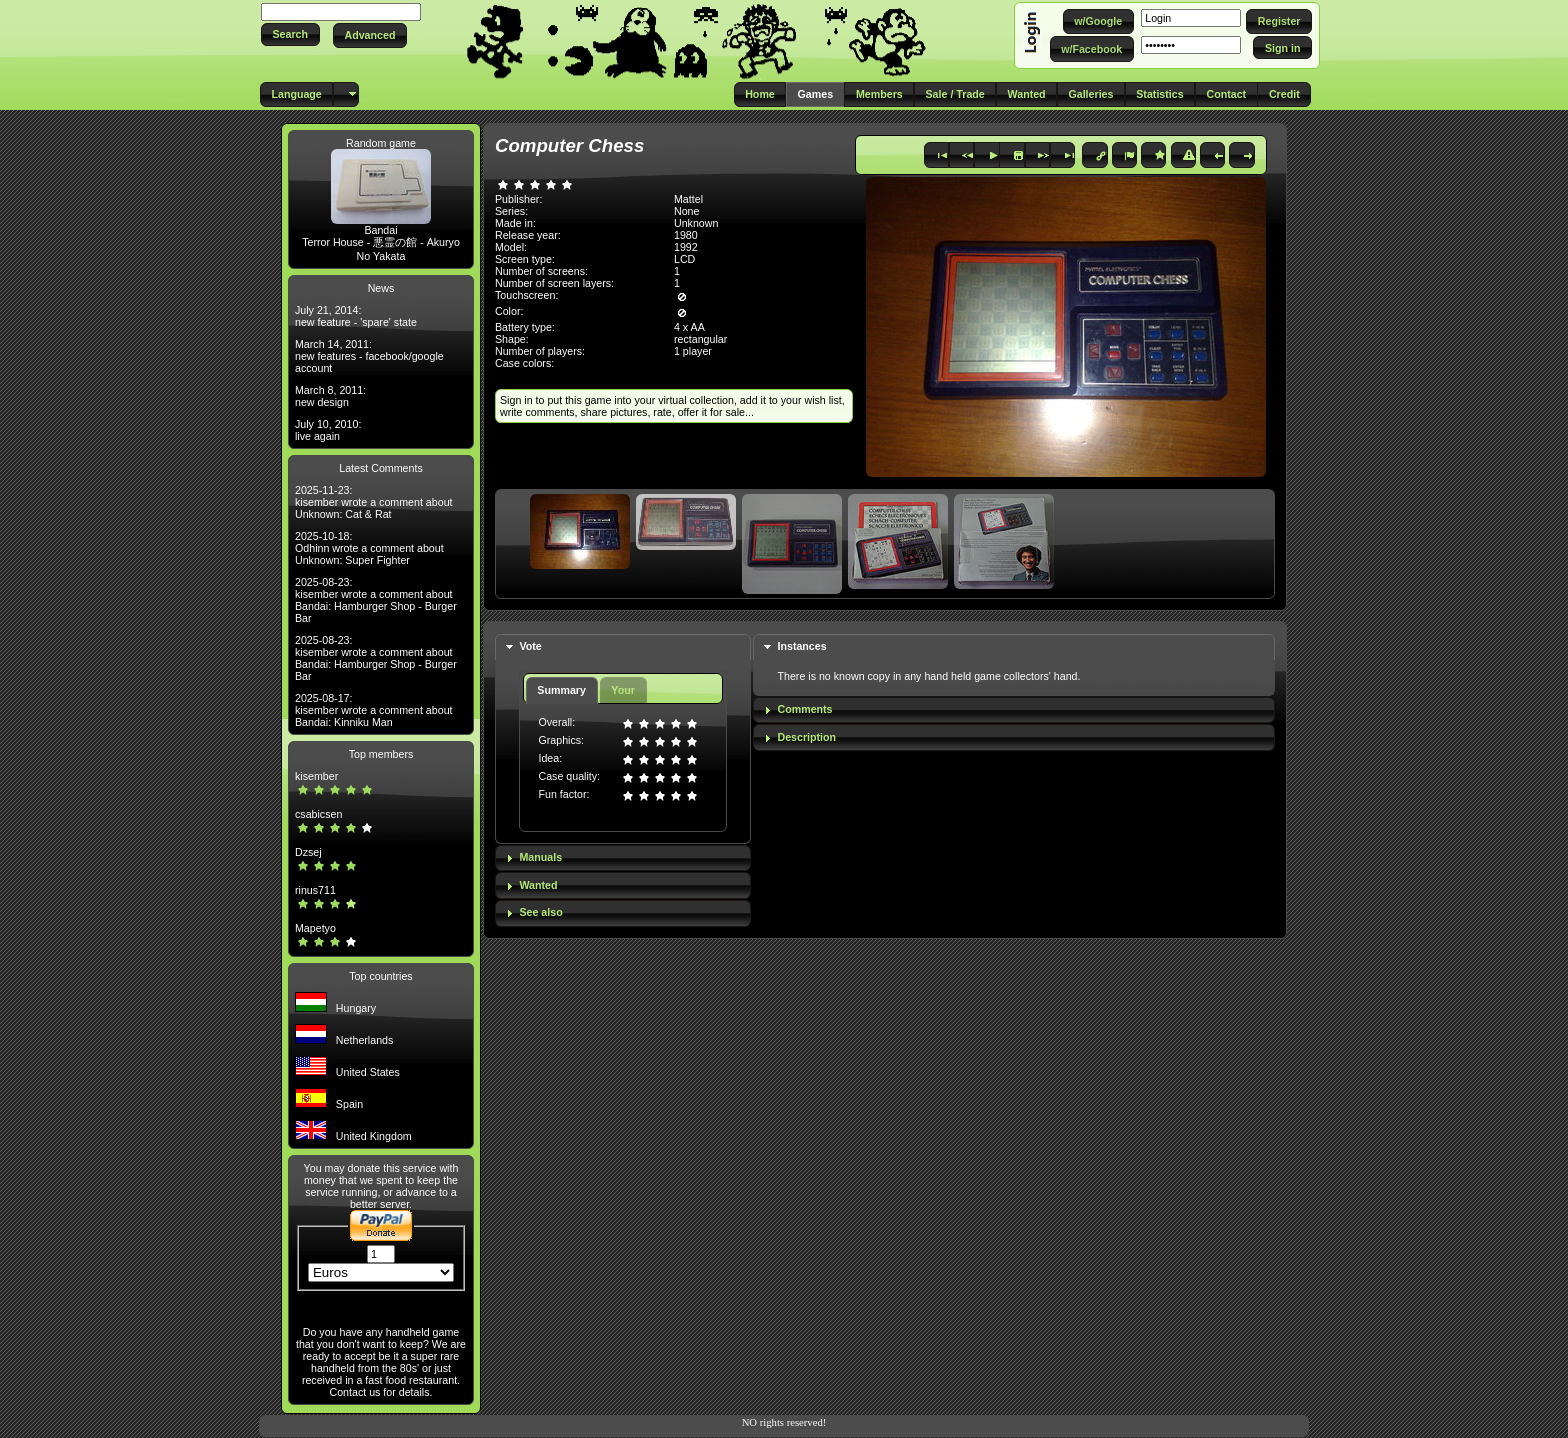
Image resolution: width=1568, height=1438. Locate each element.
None (686, 211)
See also (540, 912)
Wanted (538, 885)
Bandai (380, 230)
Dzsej (308, 852)
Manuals (540, 857)
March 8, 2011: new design (330, 396)
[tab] (623, 647)
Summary (561, 690)
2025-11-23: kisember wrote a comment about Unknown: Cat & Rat (374, 502)
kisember (316, 776)
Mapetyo (315, 928)
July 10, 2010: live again (328, 430)
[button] (290, 34)
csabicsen (318, 814)
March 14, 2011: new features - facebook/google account (369, 356)
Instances (801, 646)
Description (806, 737)
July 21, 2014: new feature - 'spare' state (356, 316)
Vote (530, 646)
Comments (804, 709)
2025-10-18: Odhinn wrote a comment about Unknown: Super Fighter (369, 548)
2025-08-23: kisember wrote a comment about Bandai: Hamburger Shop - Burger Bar (376, 600)
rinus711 (315, 890)
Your (622, 690)
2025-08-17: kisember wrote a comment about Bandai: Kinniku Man (374, 710)
